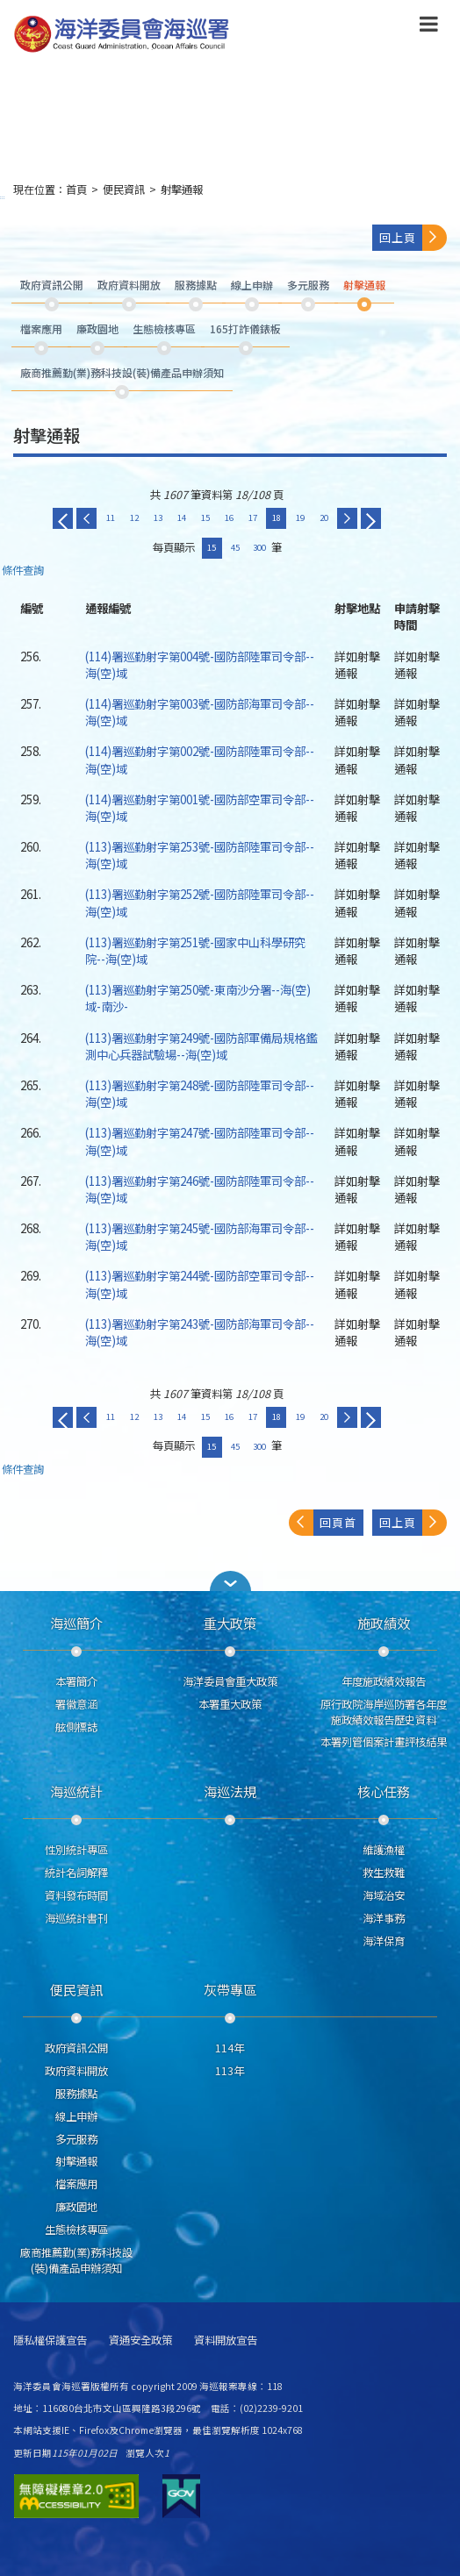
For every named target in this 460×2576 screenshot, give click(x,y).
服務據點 (76, 2093)
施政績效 (383, 1622)
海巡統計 (76, 1791)
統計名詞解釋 (76, 1872)
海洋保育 (384, 1941)
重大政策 (230, 1622)
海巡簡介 (76, 1622)
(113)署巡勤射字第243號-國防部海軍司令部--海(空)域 (199, 1332)
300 (259, 547)
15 (205, 517)
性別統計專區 (76, 1850)
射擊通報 (182, 189)
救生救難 (384, 1872)
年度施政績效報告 (383, 1681)
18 (276, 517)
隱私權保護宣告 (50, 2340)
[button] (230, 1581)
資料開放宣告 (225, 2340)
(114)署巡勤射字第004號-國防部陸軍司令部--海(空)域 (199, 664)
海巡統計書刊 (76, 1918)
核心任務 (383, 1791)
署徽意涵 (76, 1704)
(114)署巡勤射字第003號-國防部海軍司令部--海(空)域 (199, 712)
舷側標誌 (76, 1727)
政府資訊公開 (76, 2048)
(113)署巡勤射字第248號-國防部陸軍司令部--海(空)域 (199, 1093)
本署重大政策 (230, 1704)
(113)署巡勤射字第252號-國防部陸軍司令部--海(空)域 (199, 902)
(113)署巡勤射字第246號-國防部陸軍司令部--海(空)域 (199, 1189)
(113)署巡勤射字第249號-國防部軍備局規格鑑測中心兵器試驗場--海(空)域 (201, 1046)
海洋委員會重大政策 (230, 1681)
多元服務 (76, 2139)
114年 (229, 2048)
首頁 (76, 189)
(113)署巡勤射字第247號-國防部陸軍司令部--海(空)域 (199, 1141)
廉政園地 (76, 2207)
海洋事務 (384, 1918)
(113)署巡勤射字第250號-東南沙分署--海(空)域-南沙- (198, 998)
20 (324, 517)
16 (229, 517)
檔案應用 (76, 2184)
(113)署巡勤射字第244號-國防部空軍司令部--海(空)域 (199, 1284)
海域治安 (384, 1895)
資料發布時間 (76, 1895)
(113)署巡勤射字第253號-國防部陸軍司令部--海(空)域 (199, 855)
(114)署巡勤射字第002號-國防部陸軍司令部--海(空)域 (199, 759)
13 (158, 517)
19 (300, 517)
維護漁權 (384, 1850)
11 (110, 517)
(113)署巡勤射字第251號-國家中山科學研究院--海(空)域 (195, 950)
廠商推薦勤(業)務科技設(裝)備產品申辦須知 (76, 2260)
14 (181, 517)
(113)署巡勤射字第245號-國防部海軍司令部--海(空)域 (199, 1236)
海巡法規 (230, 1791)
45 (235, 547)
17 (252, 517)
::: (2, 197)
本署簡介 (76, 1681)
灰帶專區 (230, 1989)
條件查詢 (23, 570)
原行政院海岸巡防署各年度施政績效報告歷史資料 (383, 1712)
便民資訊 (124, 189)
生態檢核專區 (76, 2229)
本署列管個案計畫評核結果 (383, 1742)
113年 (229, 2071)
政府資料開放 (76, 2071)
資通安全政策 (140, 2340)
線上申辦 (76, 2116)
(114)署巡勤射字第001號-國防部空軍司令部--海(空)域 (199, 807)
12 (134, 517)
